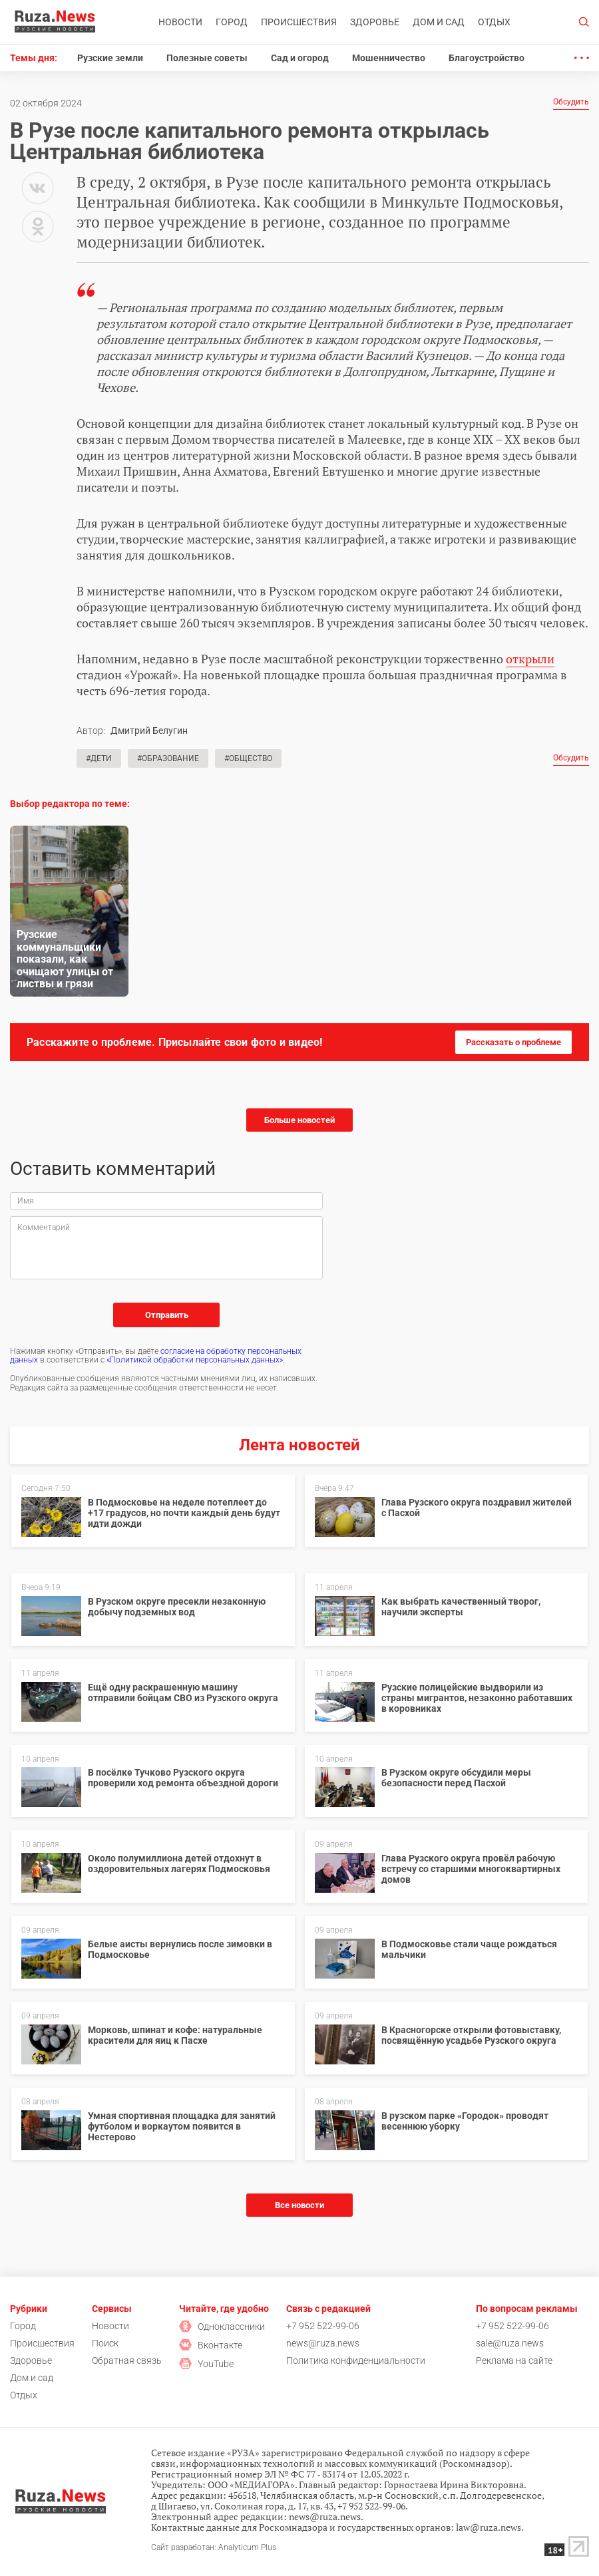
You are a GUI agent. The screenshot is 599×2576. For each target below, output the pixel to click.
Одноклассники (222, 2327)
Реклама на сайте (514, 2360)
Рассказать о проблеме (513, 1042)
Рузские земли (110, 58)
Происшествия (299, 22)
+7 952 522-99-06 (322, 2326)
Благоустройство (486, 58)
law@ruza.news (488, 2527)
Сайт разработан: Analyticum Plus (213, 2547)
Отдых (494, 22)
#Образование (168, 758)
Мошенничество (388, 58)
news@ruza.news (322, 2343)
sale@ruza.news (510, 2343)
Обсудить (571, 102)
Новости (180, 22)
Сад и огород (300, 58)
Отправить (166, 1315)
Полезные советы (207, 58)
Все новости (299, 2205)
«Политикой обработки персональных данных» (194, 1360)
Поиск (105, 2343)
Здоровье (374, 22)
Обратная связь (127, 2360)
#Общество (248, 758)
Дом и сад (439, 22)
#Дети (99, 758)
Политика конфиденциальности (355, 2360)
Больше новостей (299, 1120)
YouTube (206, 2364)
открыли (530, 659)
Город (232, 22)
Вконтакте (210, 2345)
